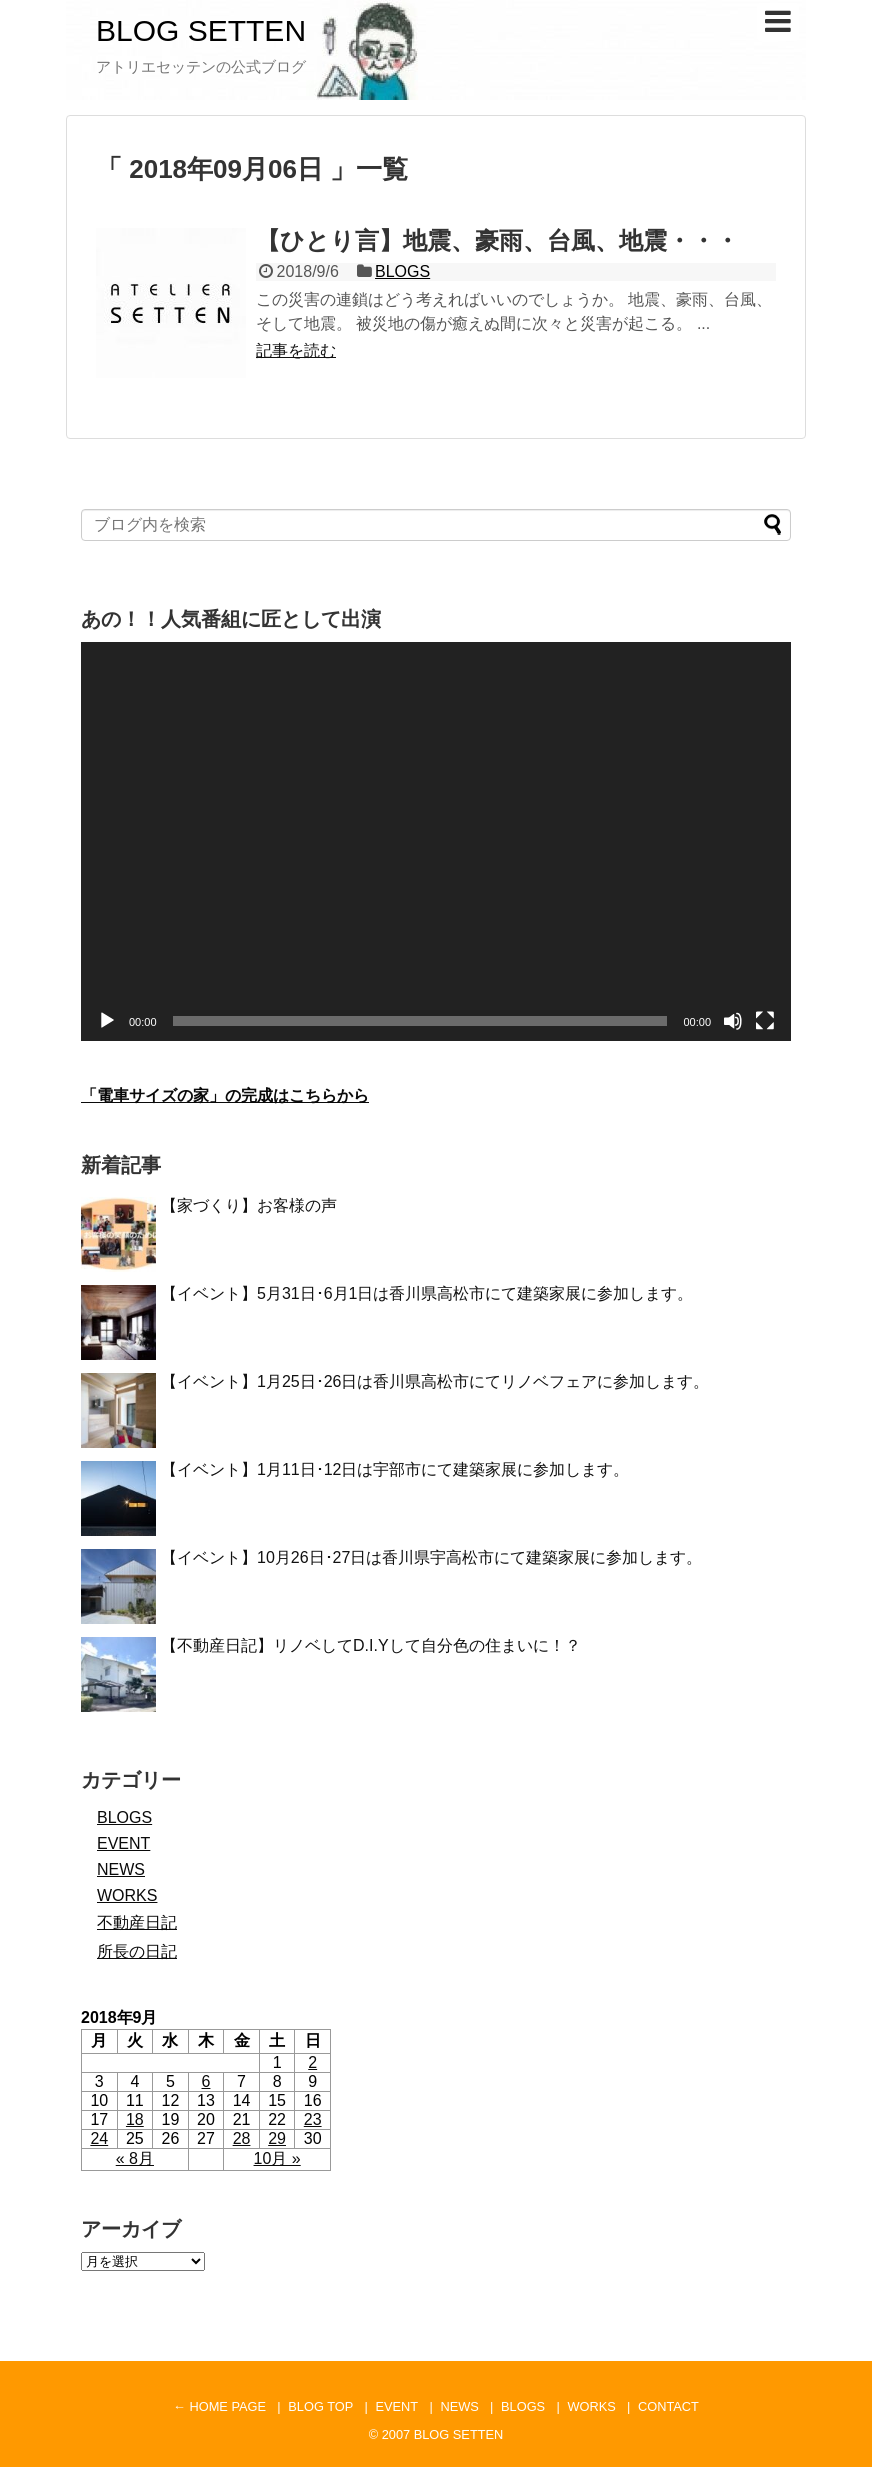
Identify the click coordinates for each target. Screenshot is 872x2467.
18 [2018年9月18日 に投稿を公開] (135, 2119)
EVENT (123, 1843)
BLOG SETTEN (201, 30)
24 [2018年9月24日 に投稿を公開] (99, 2138)
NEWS (121, 1869)
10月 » (277, 2158)
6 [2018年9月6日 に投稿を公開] (206, 2081)
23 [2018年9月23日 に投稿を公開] (313, 2119)
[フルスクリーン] (765, 1021)
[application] (436, 841)
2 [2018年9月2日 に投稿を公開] (312, 2062)
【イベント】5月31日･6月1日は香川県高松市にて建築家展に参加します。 (427, 1293)
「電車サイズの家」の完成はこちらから (225, 1095)
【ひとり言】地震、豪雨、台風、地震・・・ (497, 240)
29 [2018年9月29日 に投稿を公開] (277, 2138)
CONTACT (668, 2406)
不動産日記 (137, 1922)
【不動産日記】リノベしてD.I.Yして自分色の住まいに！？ (371, 1645)
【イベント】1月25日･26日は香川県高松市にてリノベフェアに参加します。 (435, 1381)
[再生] (107, 1021)
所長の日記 (137, 1951)
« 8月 (135, 2158)
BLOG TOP (320, 2406)
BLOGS (402, 271)
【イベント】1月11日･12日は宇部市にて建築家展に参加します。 (395, 1469)
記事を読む (296, 350)
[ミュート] (733, 1021)
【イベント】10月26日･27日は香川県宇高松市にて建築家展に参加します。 (431, 1557)
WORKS (127, 1895)
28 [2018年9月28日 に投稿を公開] (242, 2138)
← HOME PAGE (219, 2406)
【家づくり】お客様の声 (249, 1205)
